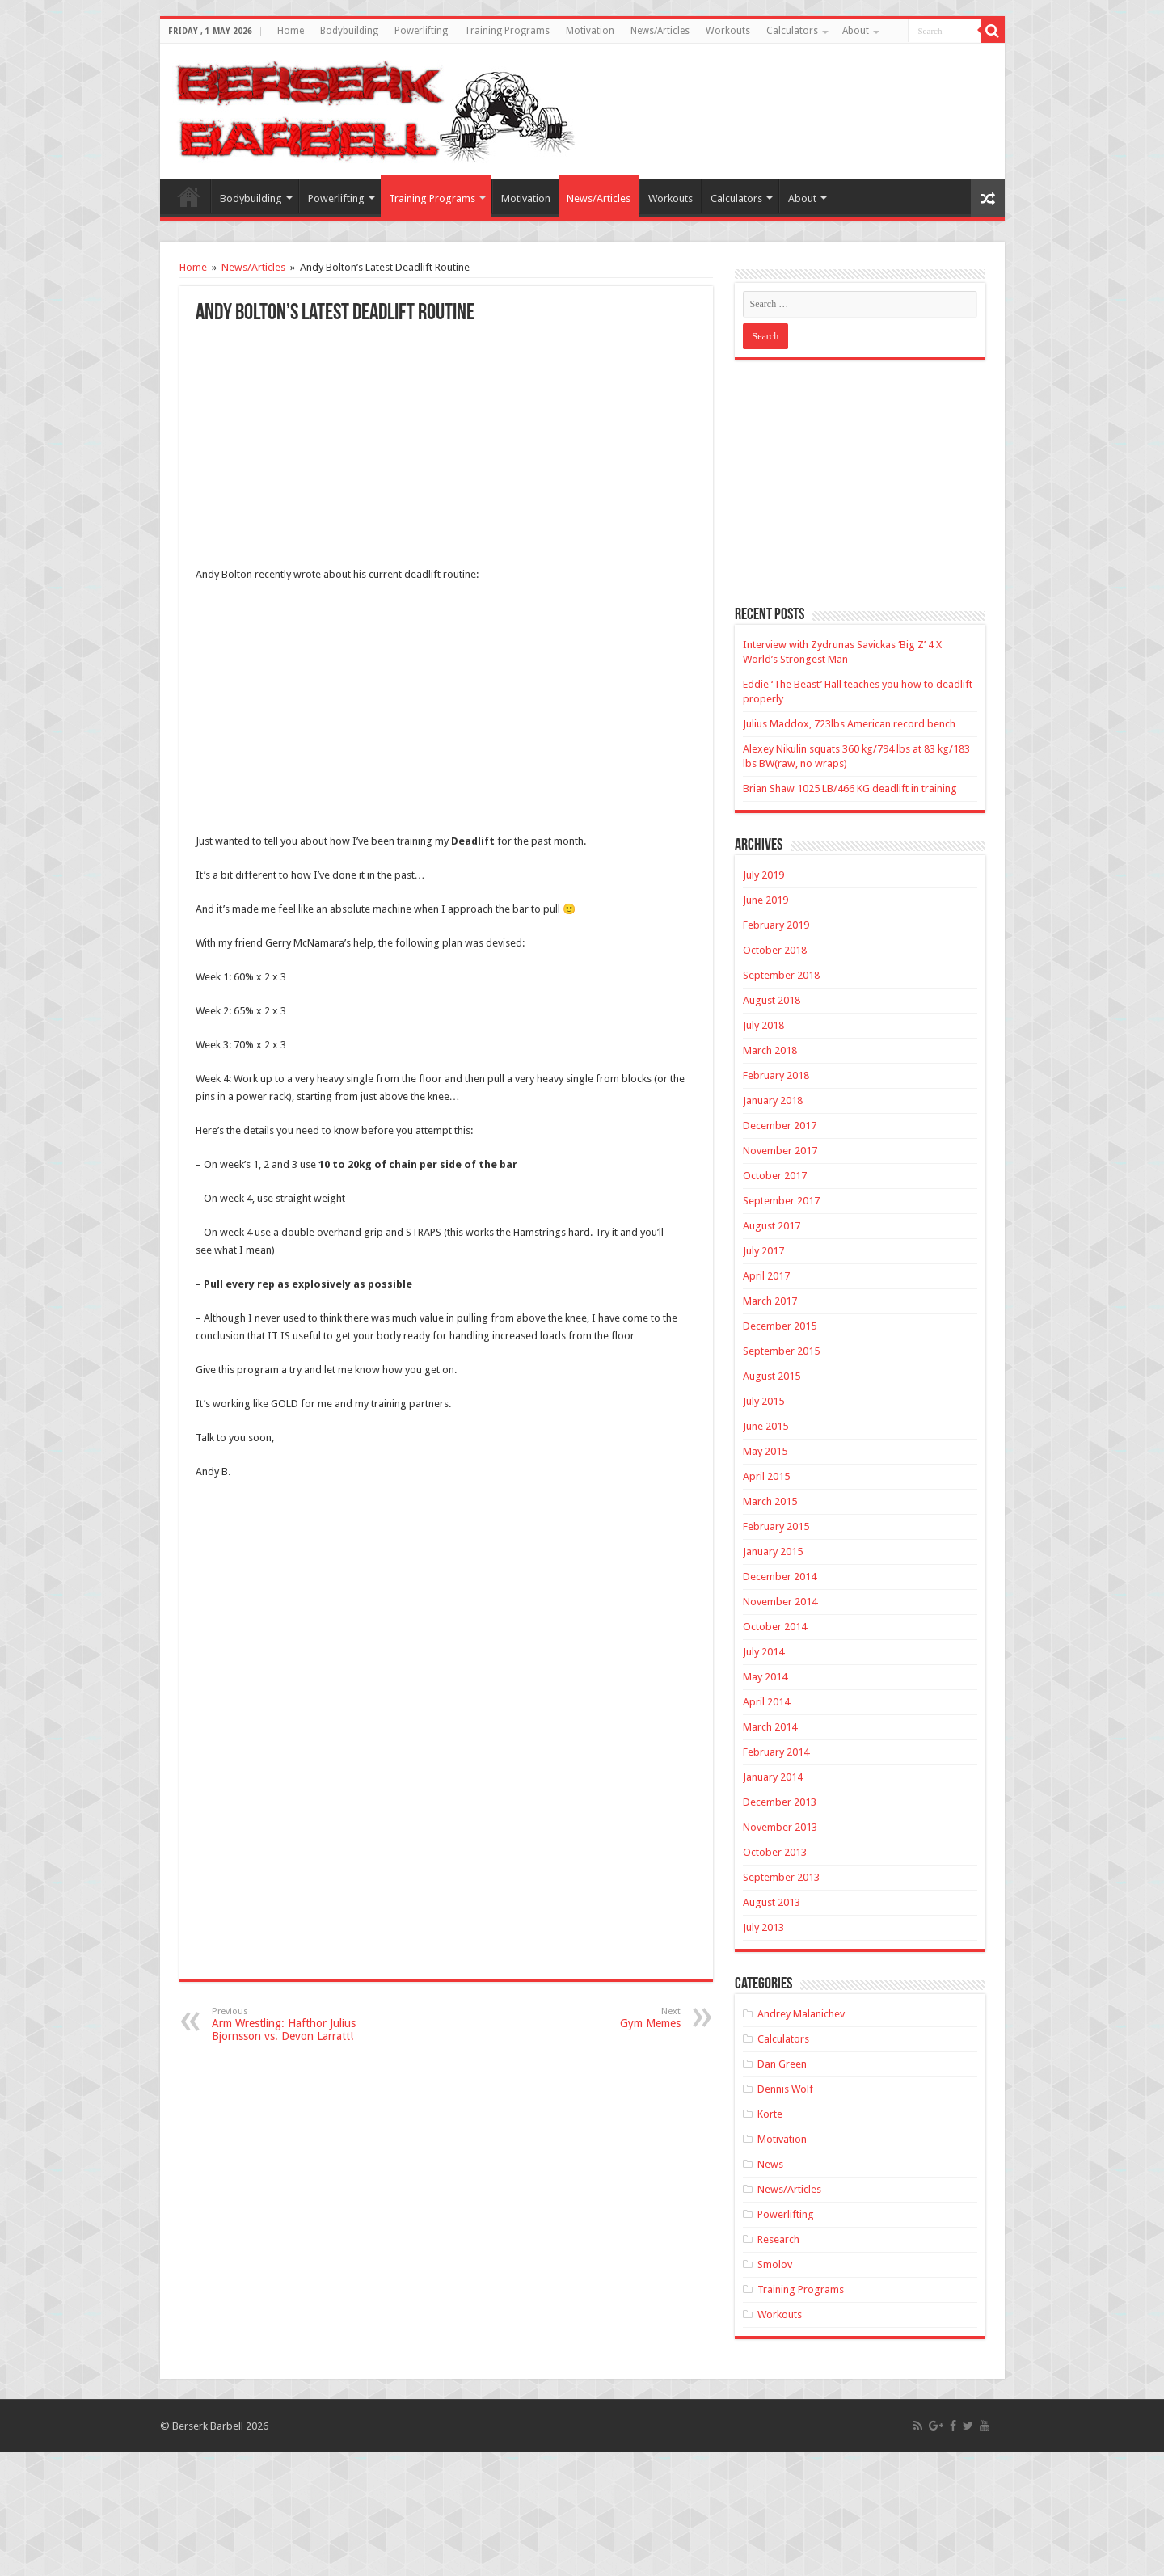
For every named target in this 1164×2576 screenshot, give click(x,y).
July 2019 (763, 875)
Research (778, 2239)
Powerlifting (421, 30)
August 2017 (771, 1226)
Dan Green (782, 2064)
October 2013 (775, 1852)
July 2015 (763, 1401)
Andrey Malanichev (801, 2014)
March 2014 (770, 1727)
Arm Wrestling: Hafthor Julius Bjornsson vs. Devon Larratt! (294, 2024)
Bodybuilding (349, 30)
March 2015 (770, 1501)
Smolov (774, 2264)
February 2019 (776, 925)
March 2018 (770, 1050)
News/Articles (660, 30)
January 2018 (773, 1100)
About (855, 30)
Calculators (792, 30)
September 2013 (781, 1877)
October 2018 (775, 950)
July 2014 (763, 1652)
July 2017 (763, 1251)
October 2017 (775, 1176)
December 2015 (779, 1326)
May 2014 (765, 1677)
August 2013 (771, 1902)
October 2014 (775, 1627)
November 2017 (780, 1151)
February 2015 (776, 1526)
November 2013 (780, 1827)
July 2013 (763, 1927)
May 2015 (765, 1451)
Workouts (728, 30)
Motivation (590, 30)
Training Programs (507, 30)
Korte (769, 2114)
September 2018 (781, 975)
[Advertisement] (446, 446)
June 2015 (765, 1426)
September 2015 (781, 1351)
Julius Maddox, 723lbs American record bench (849, 724)
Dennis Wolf (785, 2089)
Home (290, 30)
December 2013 (779, 1802)
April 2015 (766, 1476)
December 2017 (779, 1125)
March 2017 (770, 1301)
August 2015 (771, 1376)
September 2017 (781, 1201)
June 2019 (765, 900)
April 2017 (766, 1276)
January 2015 (773, 1551)
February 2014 (776, 1752)
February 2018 (776, 1075)
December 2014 (779, 1576)
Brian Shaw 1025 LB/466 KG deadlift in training (850, 788)
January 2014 (773, 1777)
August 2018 (771, 1000)
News (770, 2164)
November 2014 (780, 1602)
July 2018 (763, 1025)
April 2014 (766, 1702)
